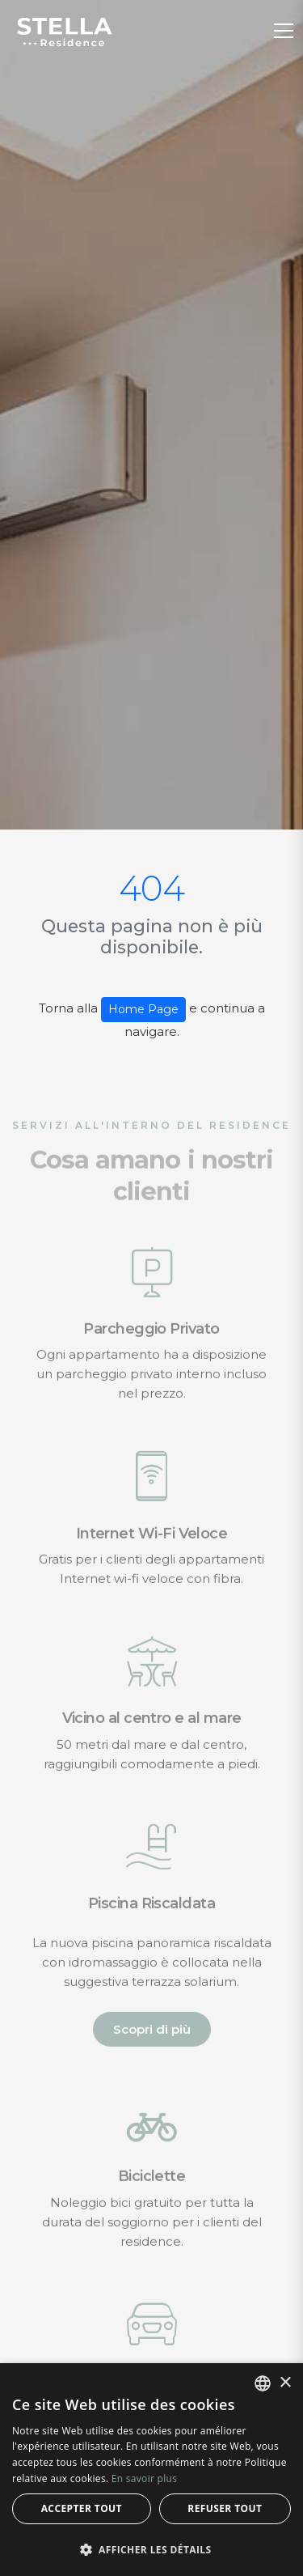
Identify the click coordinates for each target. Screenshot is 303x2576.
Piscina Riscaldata (151, 1915)
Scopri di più (152, 2041)
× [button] (285, 2383)
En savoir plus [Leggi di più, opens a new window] (144, 2478)
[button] (151, 2549)
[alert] (151, 2469)
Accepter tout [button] (81, 2508)
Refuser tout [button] (224, 2508)
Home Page (143, 1009)
